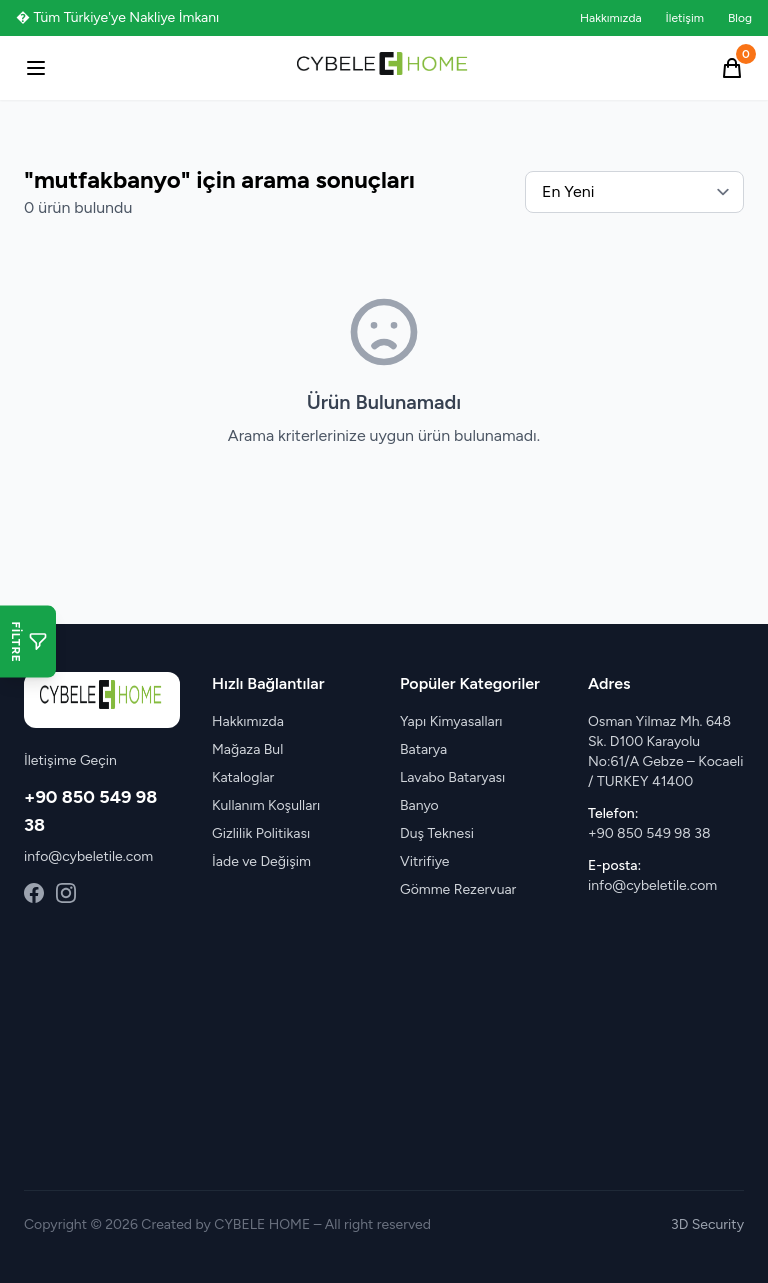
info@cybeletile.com (88, 856)
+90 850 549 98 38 (649, 833)
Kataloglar (243, 777)
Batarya (423, 749)
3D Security (707, 1224)
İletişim (685, 18)
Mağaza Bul (247, 749)
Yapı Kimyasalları (451, 721)
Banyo (419, 805)
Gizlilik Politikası (261, 833)
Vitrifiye (424, 861)
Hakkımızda (611, 18)
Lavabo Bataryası (452, 777)
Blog (740, 18)
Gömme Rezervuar (458, 889)
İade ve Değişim (261, 861)
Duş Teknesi (437, 833)
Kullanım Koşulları (266, 805)
